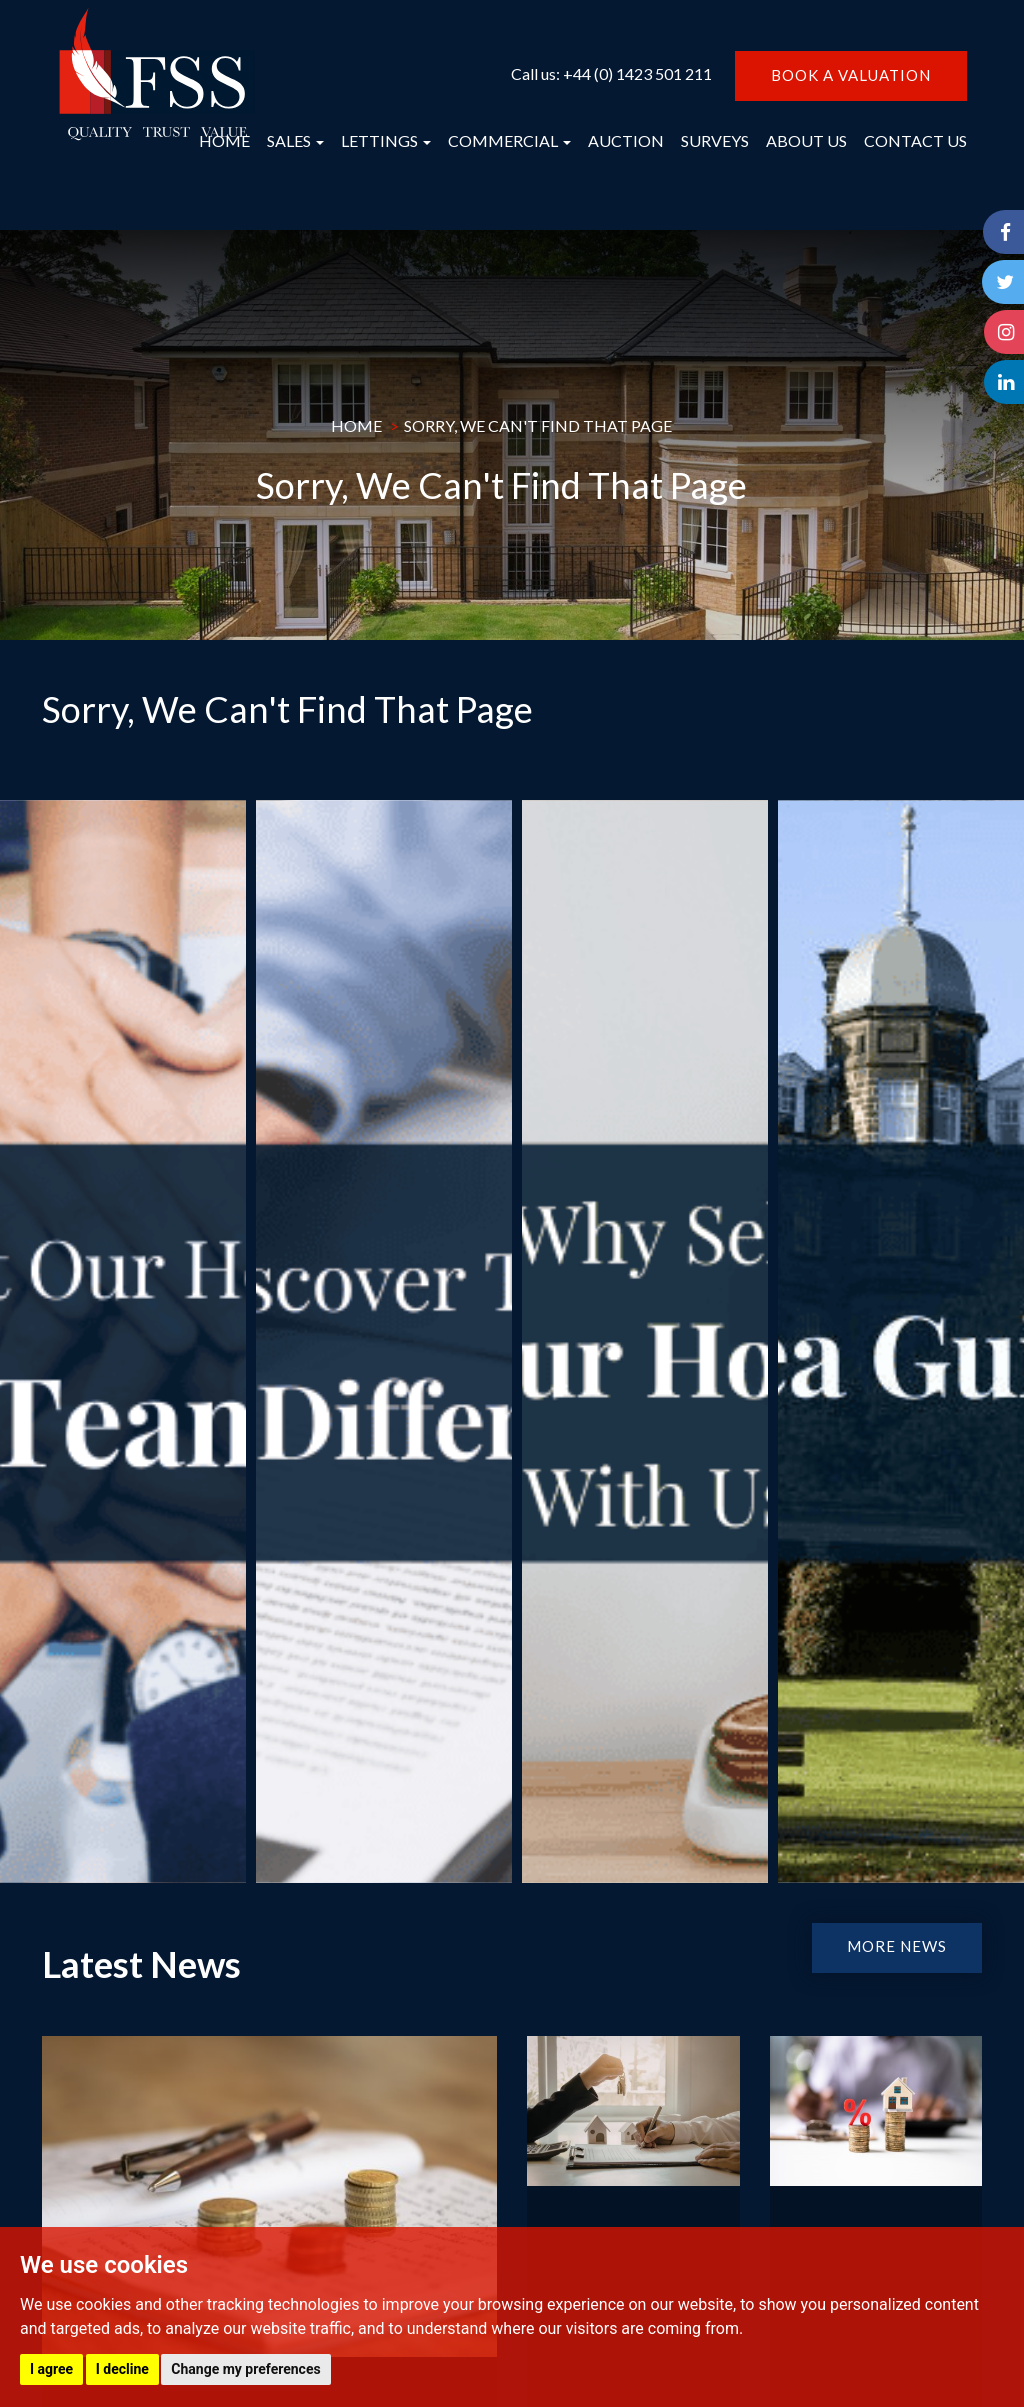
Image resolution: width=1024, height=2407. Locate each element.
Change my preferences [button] (245, 2369)
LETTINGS (386, 140)
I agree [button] (51, 2369)
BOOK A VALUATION (851, 75)
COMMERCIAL (509, 140)
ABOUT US (806, 140)
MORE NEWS (897, 1946)
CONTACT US (915, 140)
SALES (295, 140)
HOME (224, 140)
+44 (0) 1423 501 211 (637, 73)
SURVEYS (715, 140)
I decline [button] (122, 2369)
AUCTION (626, 140)
